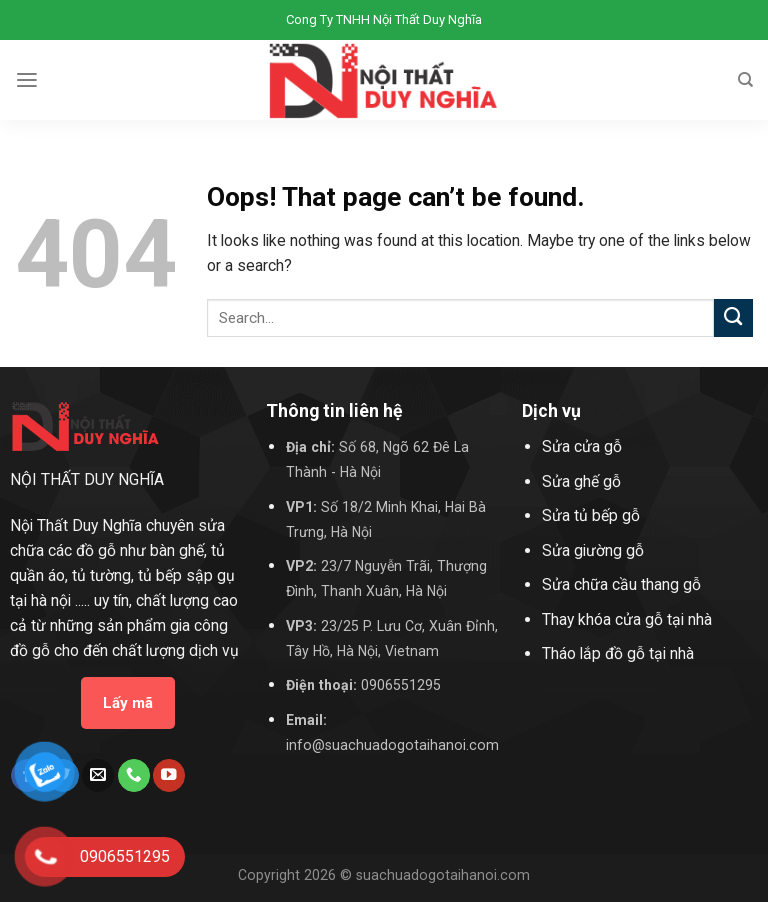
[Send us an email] (98, 775)
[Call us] (134, 775)
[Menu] (27, 80)
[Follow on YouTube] (169, 775)
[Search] (745, 80)
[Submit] (733, 318)
